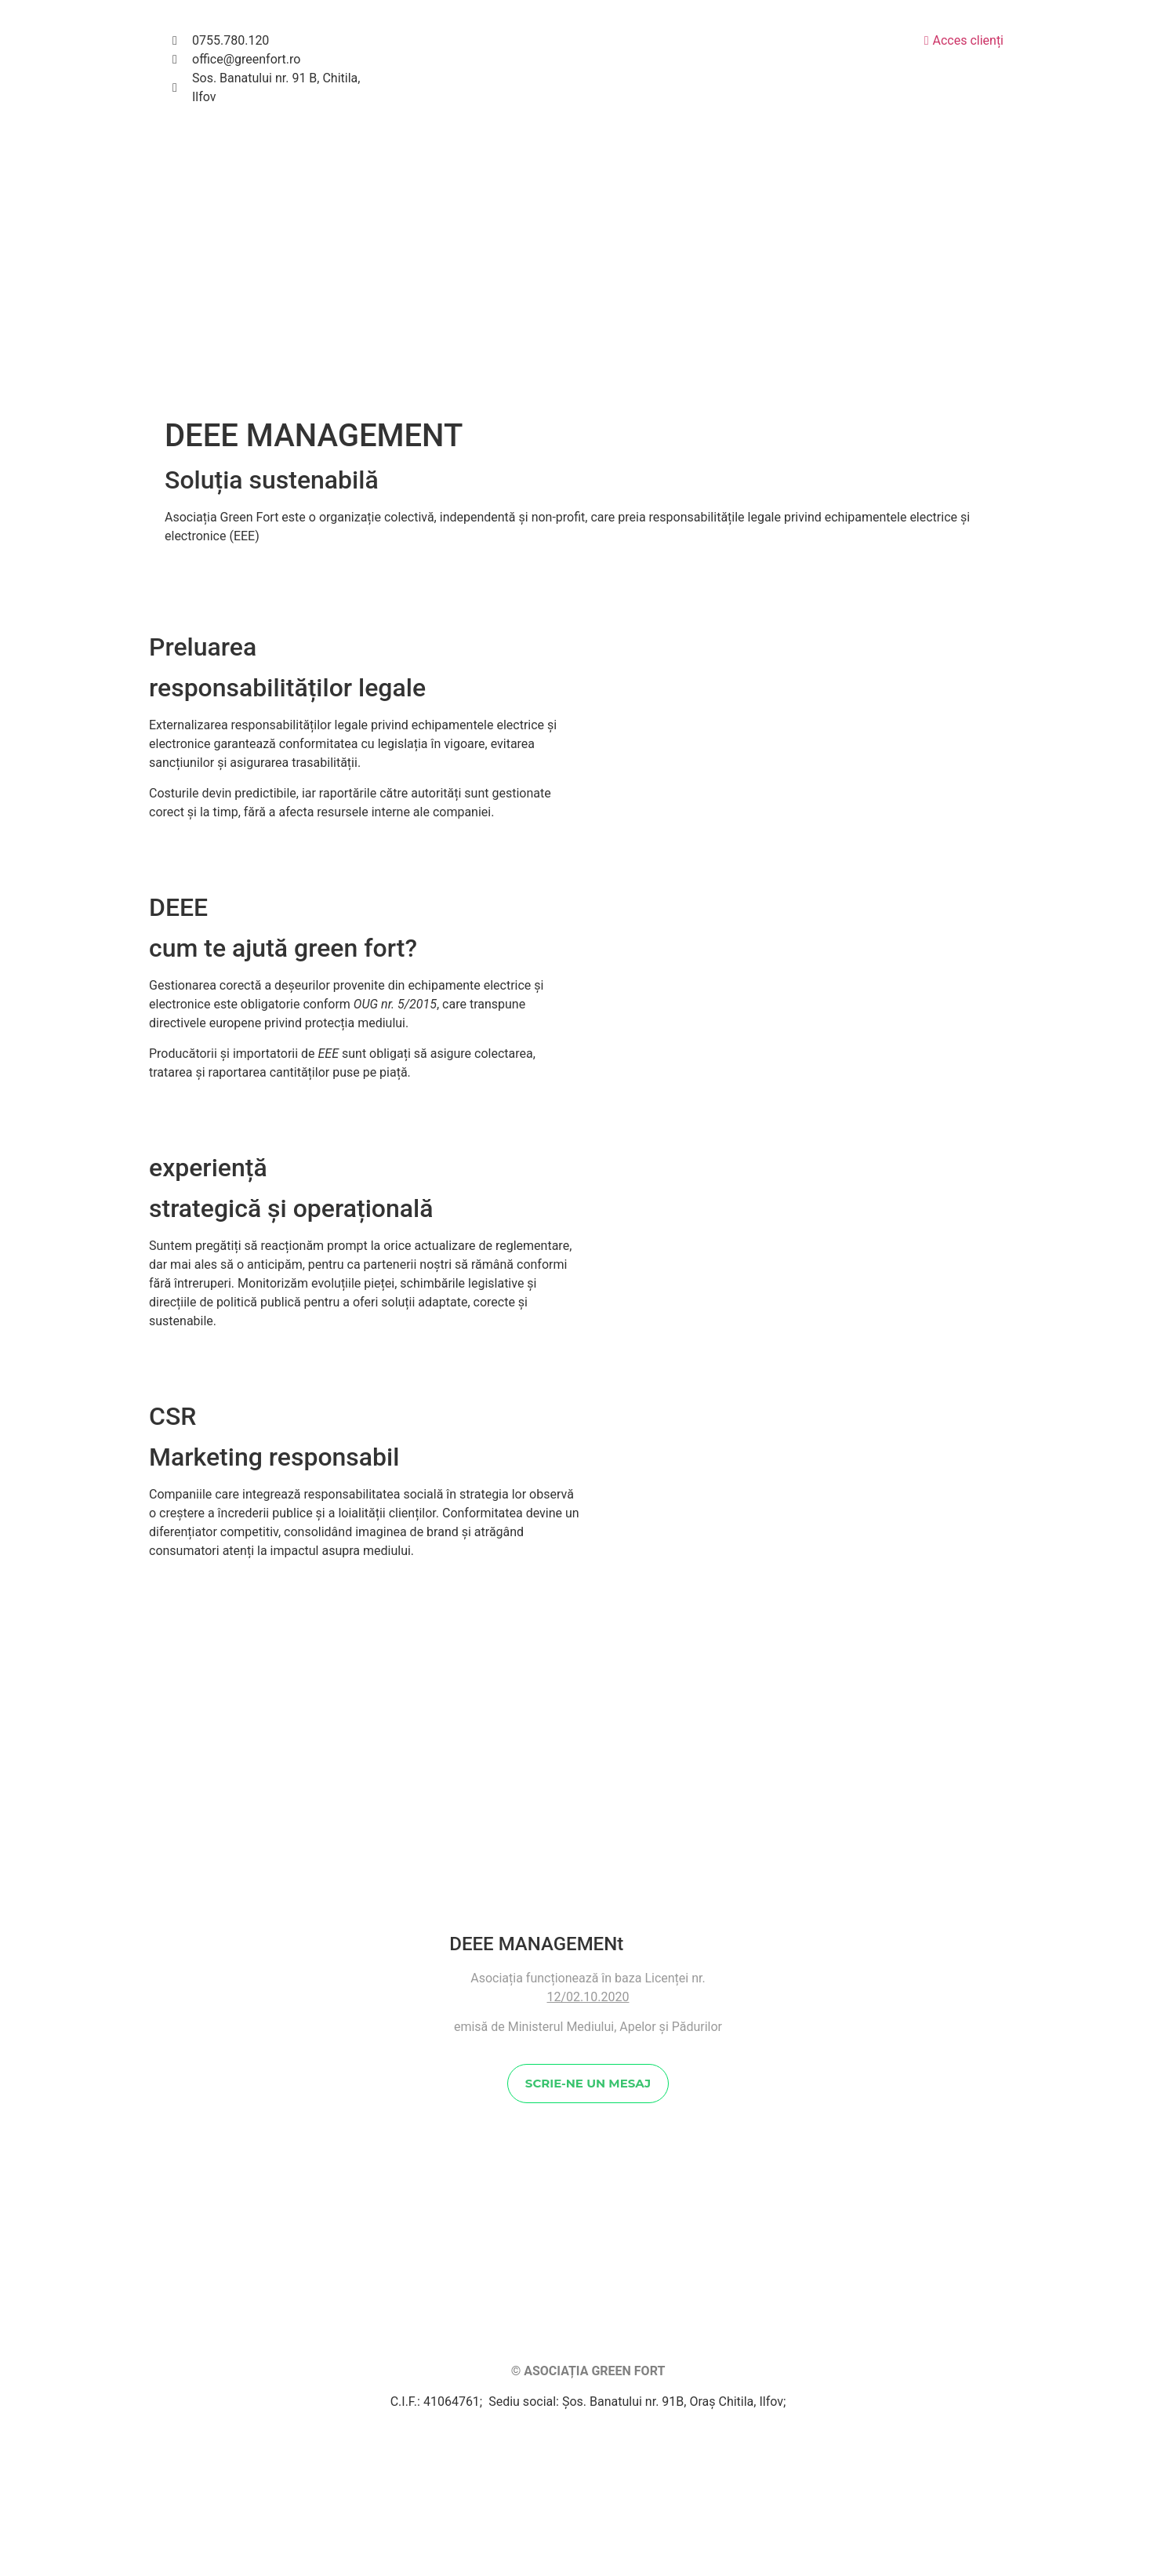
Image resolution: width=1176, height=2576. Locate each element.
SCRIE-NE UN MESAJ (588, 2319)
